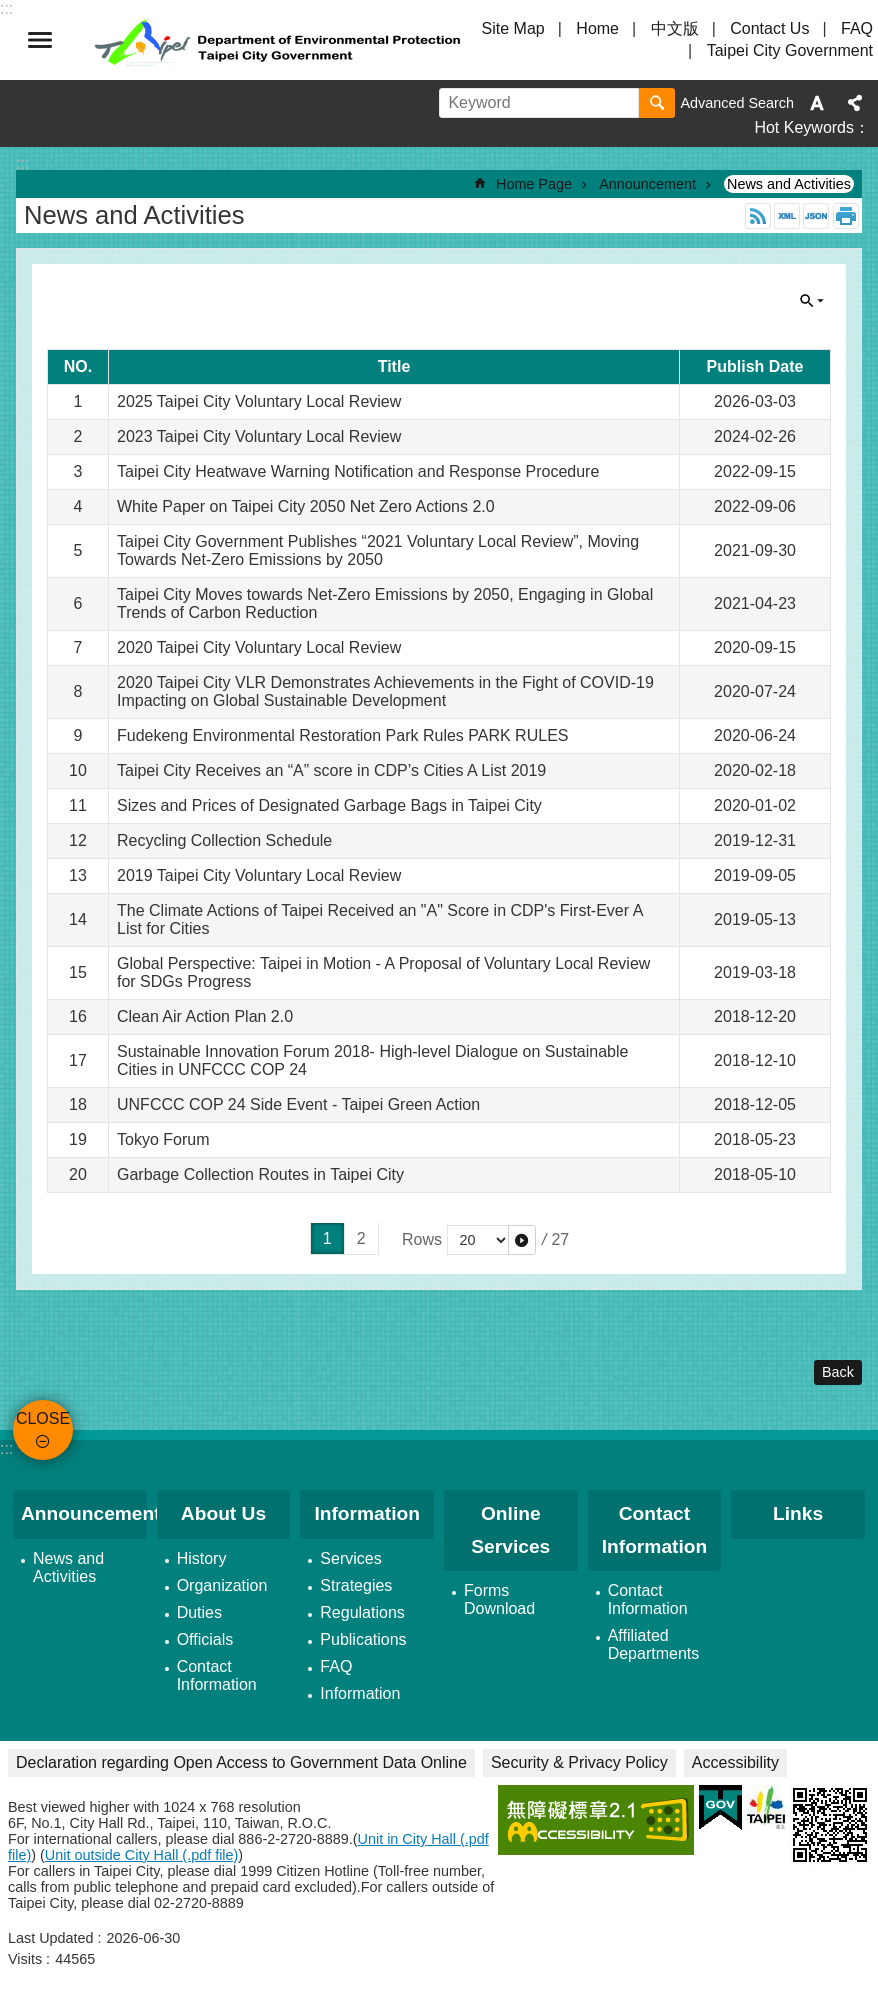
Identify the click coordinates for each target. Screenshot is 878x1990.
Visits (25, 1959)
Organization (222, 1585)
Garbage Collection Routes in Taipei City (260, 1174)
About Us (223, 1513)
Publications (363, 1639)
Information (367, 1513)
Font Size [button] (817, 103)
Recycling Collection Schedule (224, 840)
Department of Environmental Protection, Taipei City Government (280, 40)
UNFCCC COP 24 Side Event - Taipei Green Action (298, 1104)
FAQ (857, 28)
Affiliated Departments (654, 1644)
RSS (758, 216)
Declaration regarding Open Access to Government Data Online (241, 1762)
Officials (205, 1639)
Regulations (362, 1612)
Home (597, 28)
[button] (522, 1240)
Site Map (513, 28)
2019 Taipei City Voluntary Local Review (259, 875)
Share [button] (855, 103)
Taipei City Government (790, 50)
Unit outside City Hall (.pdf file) (142, 1855)
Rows (422, 1239)
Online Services (510, 1530)
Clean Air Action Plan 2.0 (205, 1016)
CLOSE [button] (40, 40)
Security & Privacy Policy (579, 1762)
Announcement (647, 184)
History (202, 1558)
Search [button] (657, 103)
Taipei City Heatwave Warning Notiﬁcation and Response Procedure (358, 471)
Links (798, 1513)
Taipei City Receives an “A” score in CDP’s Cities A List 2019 (331, 770)
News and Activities (789, 184)
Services (350, 1558)
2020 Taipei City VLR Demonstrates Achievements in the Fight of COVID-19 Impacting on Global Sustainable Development (385, 691)
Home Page (534, 184)
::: (6, 1448)
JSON (816, 216)
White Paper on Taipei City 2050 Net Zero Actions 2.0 (306, 506)
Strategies (356, 1585)
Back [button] (838, 1372)
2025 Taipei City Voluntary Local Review (259, 401)
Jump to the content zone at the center (10, 10)
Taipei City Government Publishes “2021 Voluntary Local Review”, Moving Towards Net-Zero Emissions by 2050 (378, 550)
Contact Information (217, 1675)
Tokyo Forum (163, 1139)
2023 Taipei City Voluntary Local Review (259, 436)
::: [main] (22, 163)
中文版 (675, 28)
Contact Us (769, 28)
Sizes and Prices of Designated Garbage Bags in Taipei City (329, 805)
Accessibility (735, 1762)
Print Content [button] (846, 216)
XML (787, 216)
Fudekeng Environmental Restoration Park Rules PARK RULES (342, 735)
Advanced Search (737, 103)
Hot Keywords (804, 127)
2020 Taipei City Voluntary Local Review (259, 647)
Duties (199, 1612)
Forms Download (499, 1599)
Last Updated (51, 1938)
